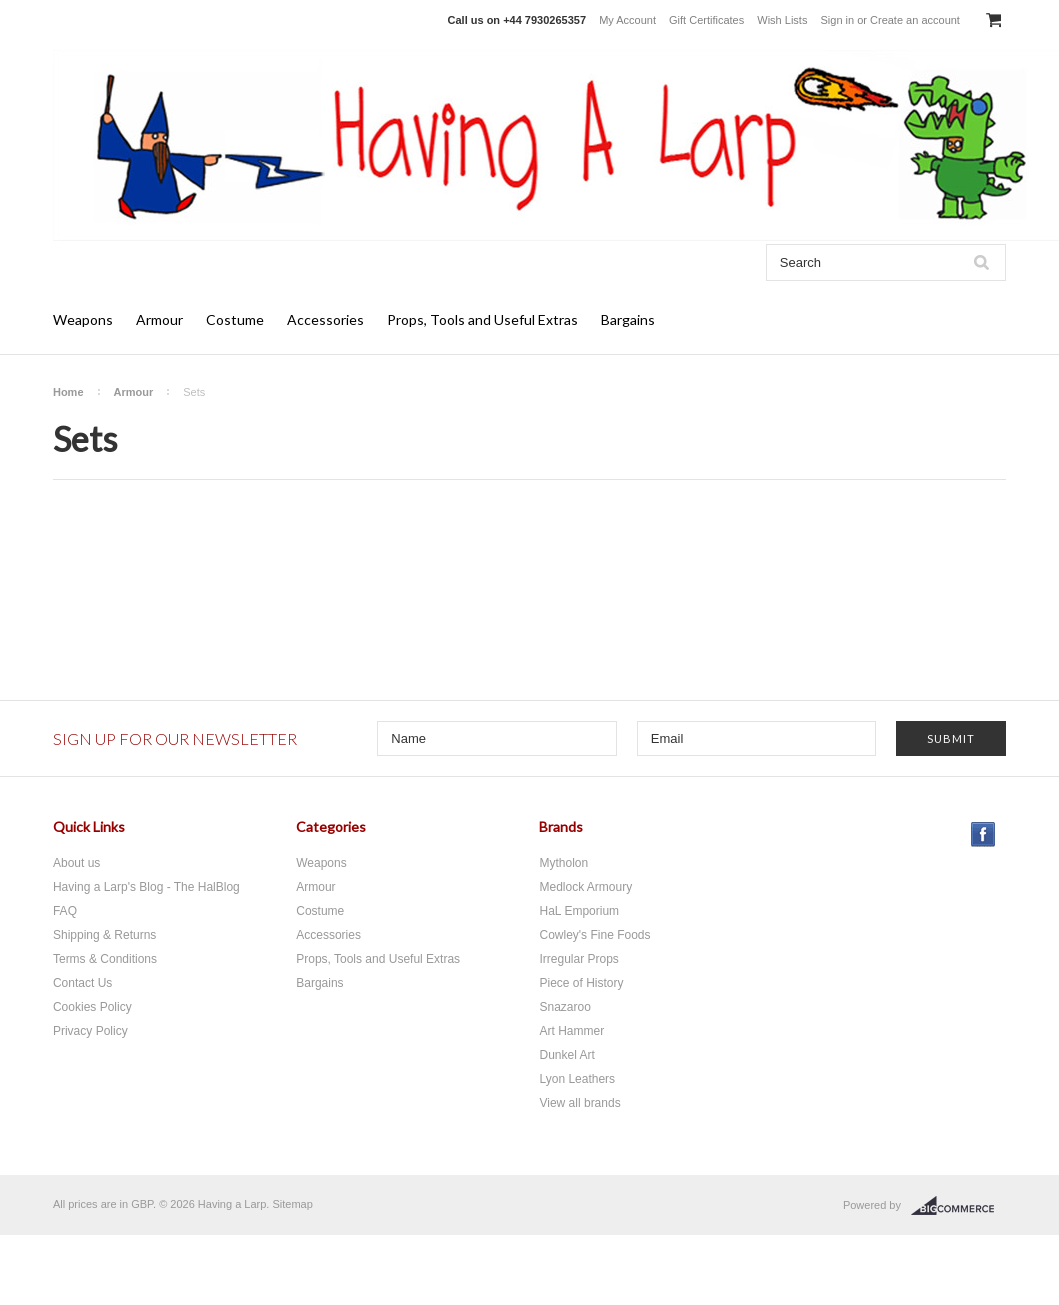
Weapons (83, 319)
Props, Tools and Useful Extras (482, 319)
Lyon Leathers (577, 1079)
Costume (235, 319)
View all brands (579, 1103)
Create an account (915, 20)
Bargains (628, 319)
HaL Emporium (579, 911)
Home (68, 392)
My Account (627, 20)
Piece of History (581, 983)
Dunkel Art (566, 1055)
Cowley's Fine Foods (594, 935)
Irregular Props (578, 959)
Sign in (837, 20)
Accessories (325, 319)
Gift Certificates (706, 20)
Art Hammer (571, 1031)
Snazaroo (564, 1007)
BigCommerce (958, 1206)
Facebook (983, 834)
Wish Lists (782, 20)
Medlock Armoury (585, 887)
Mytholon (563, 863)
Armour (159, 319)
